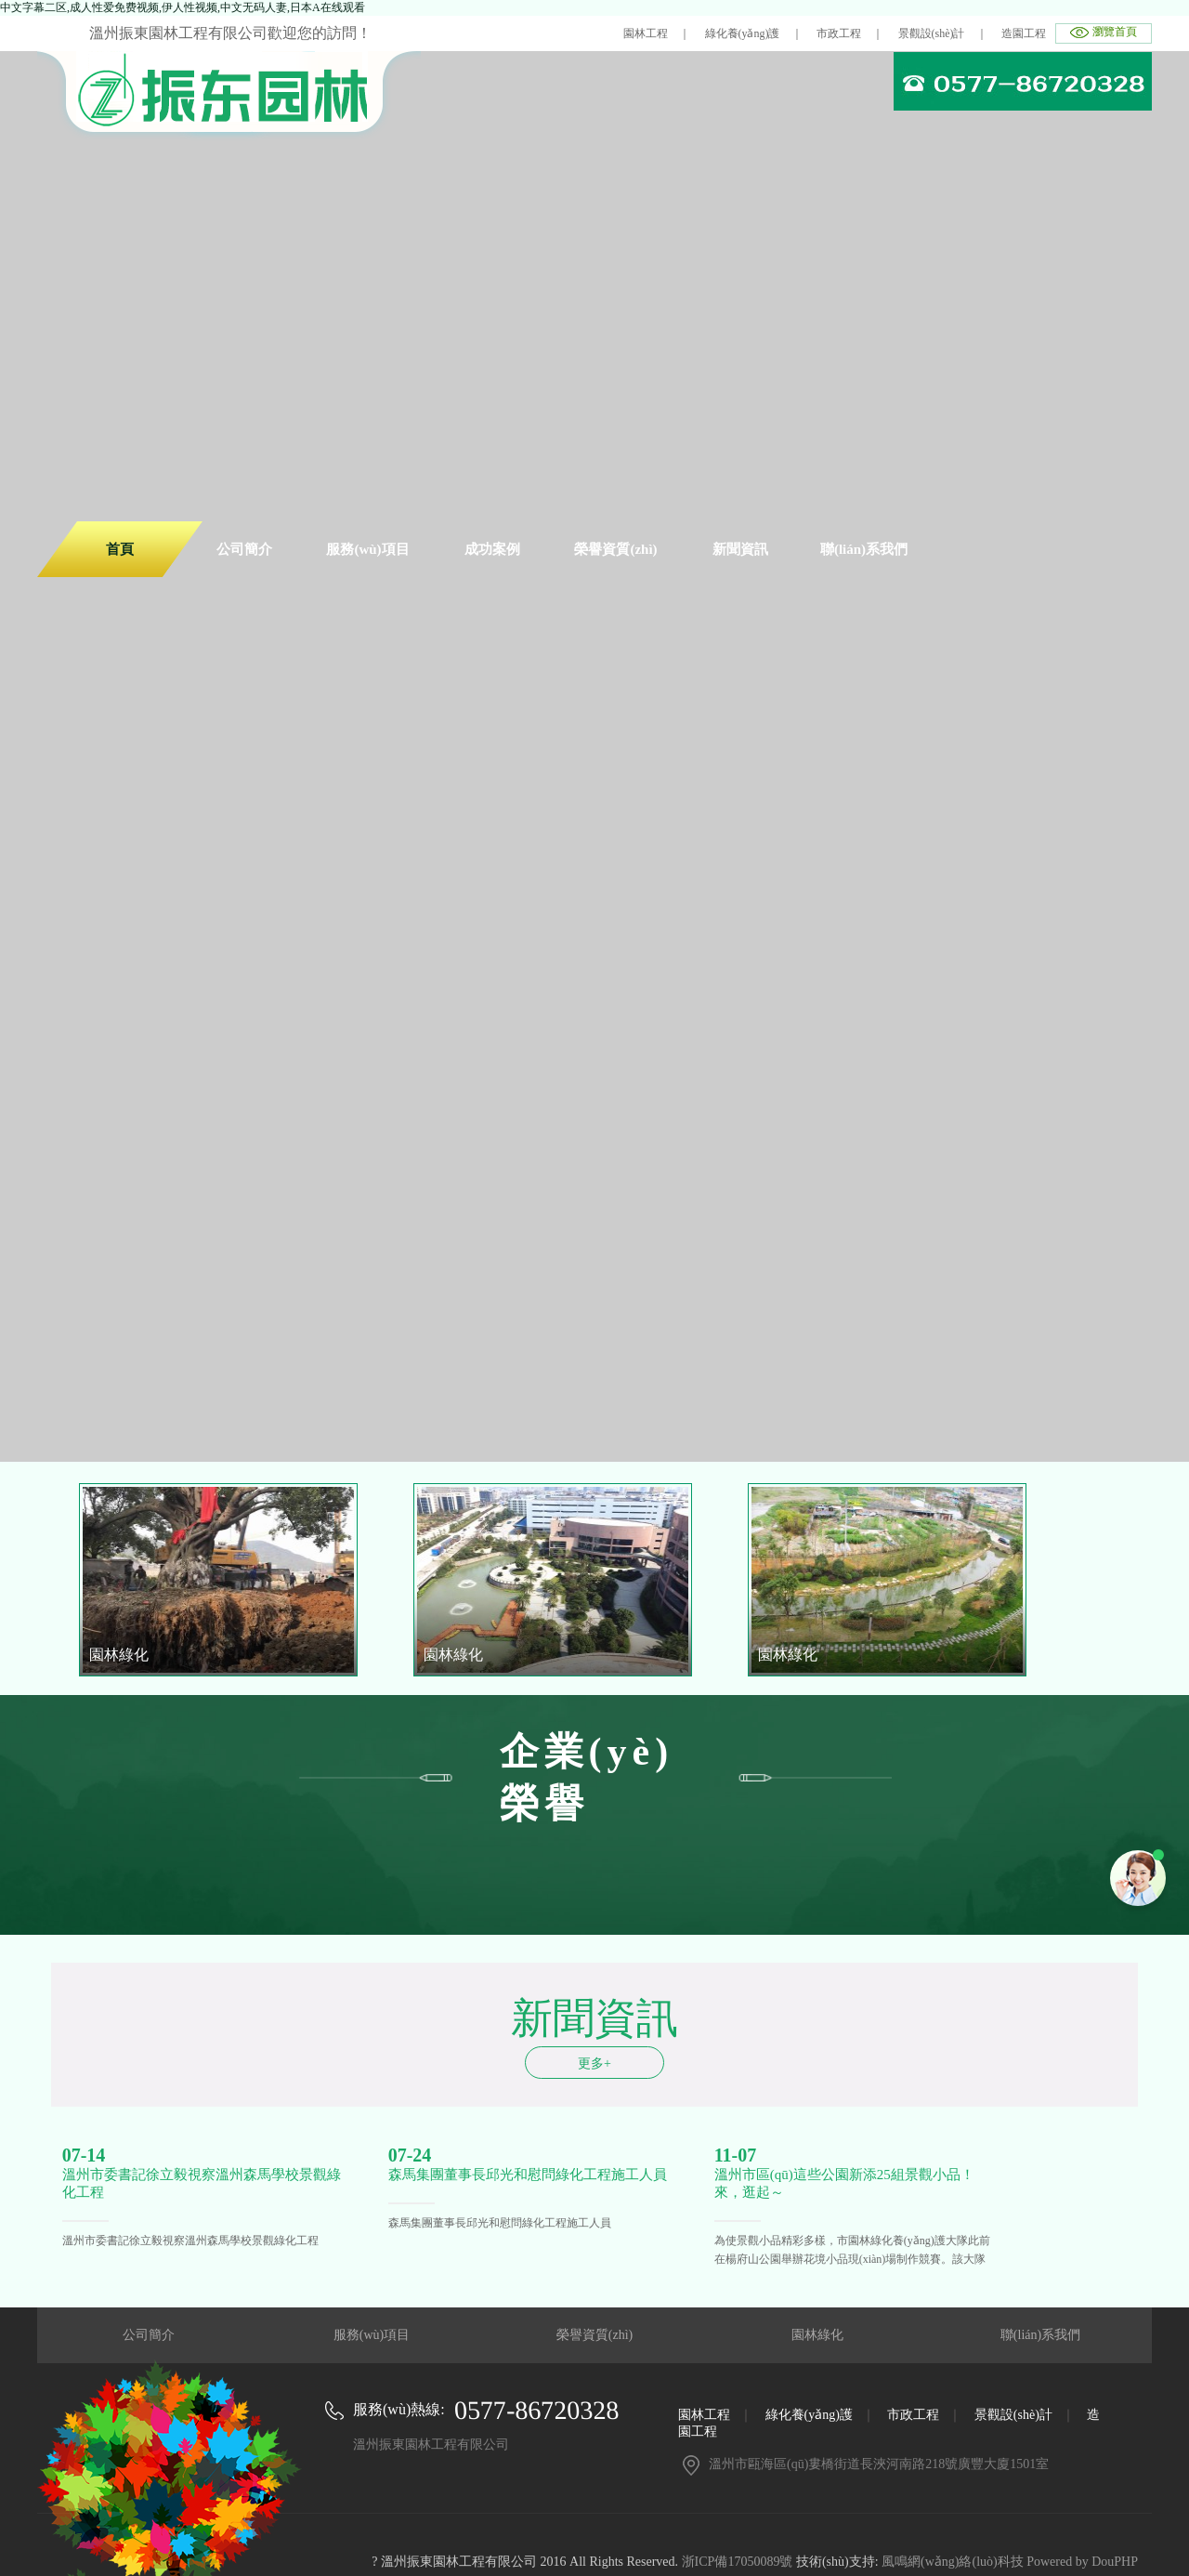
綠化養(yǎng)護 (742, 33)
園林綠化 (817, 2335)
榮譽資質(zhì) (594, 2335)
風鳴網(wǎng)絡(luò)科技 (953, 2562)
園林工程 (645, 33)
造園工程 (1023, 33)
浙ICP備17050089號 (737, 2562)
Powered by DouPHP (1082, 2562)
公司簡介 (149, 2335)
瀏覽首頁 (1114, 31)
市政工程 (839, 33)
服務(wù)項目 (371, 2335)
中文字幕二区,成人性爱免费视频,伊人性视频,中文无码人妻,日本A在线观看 (182, 7)
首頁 (120, 549)
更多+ (594, 2063)
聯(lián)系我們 (1040, 2335)
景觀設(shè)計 (931, 33)
